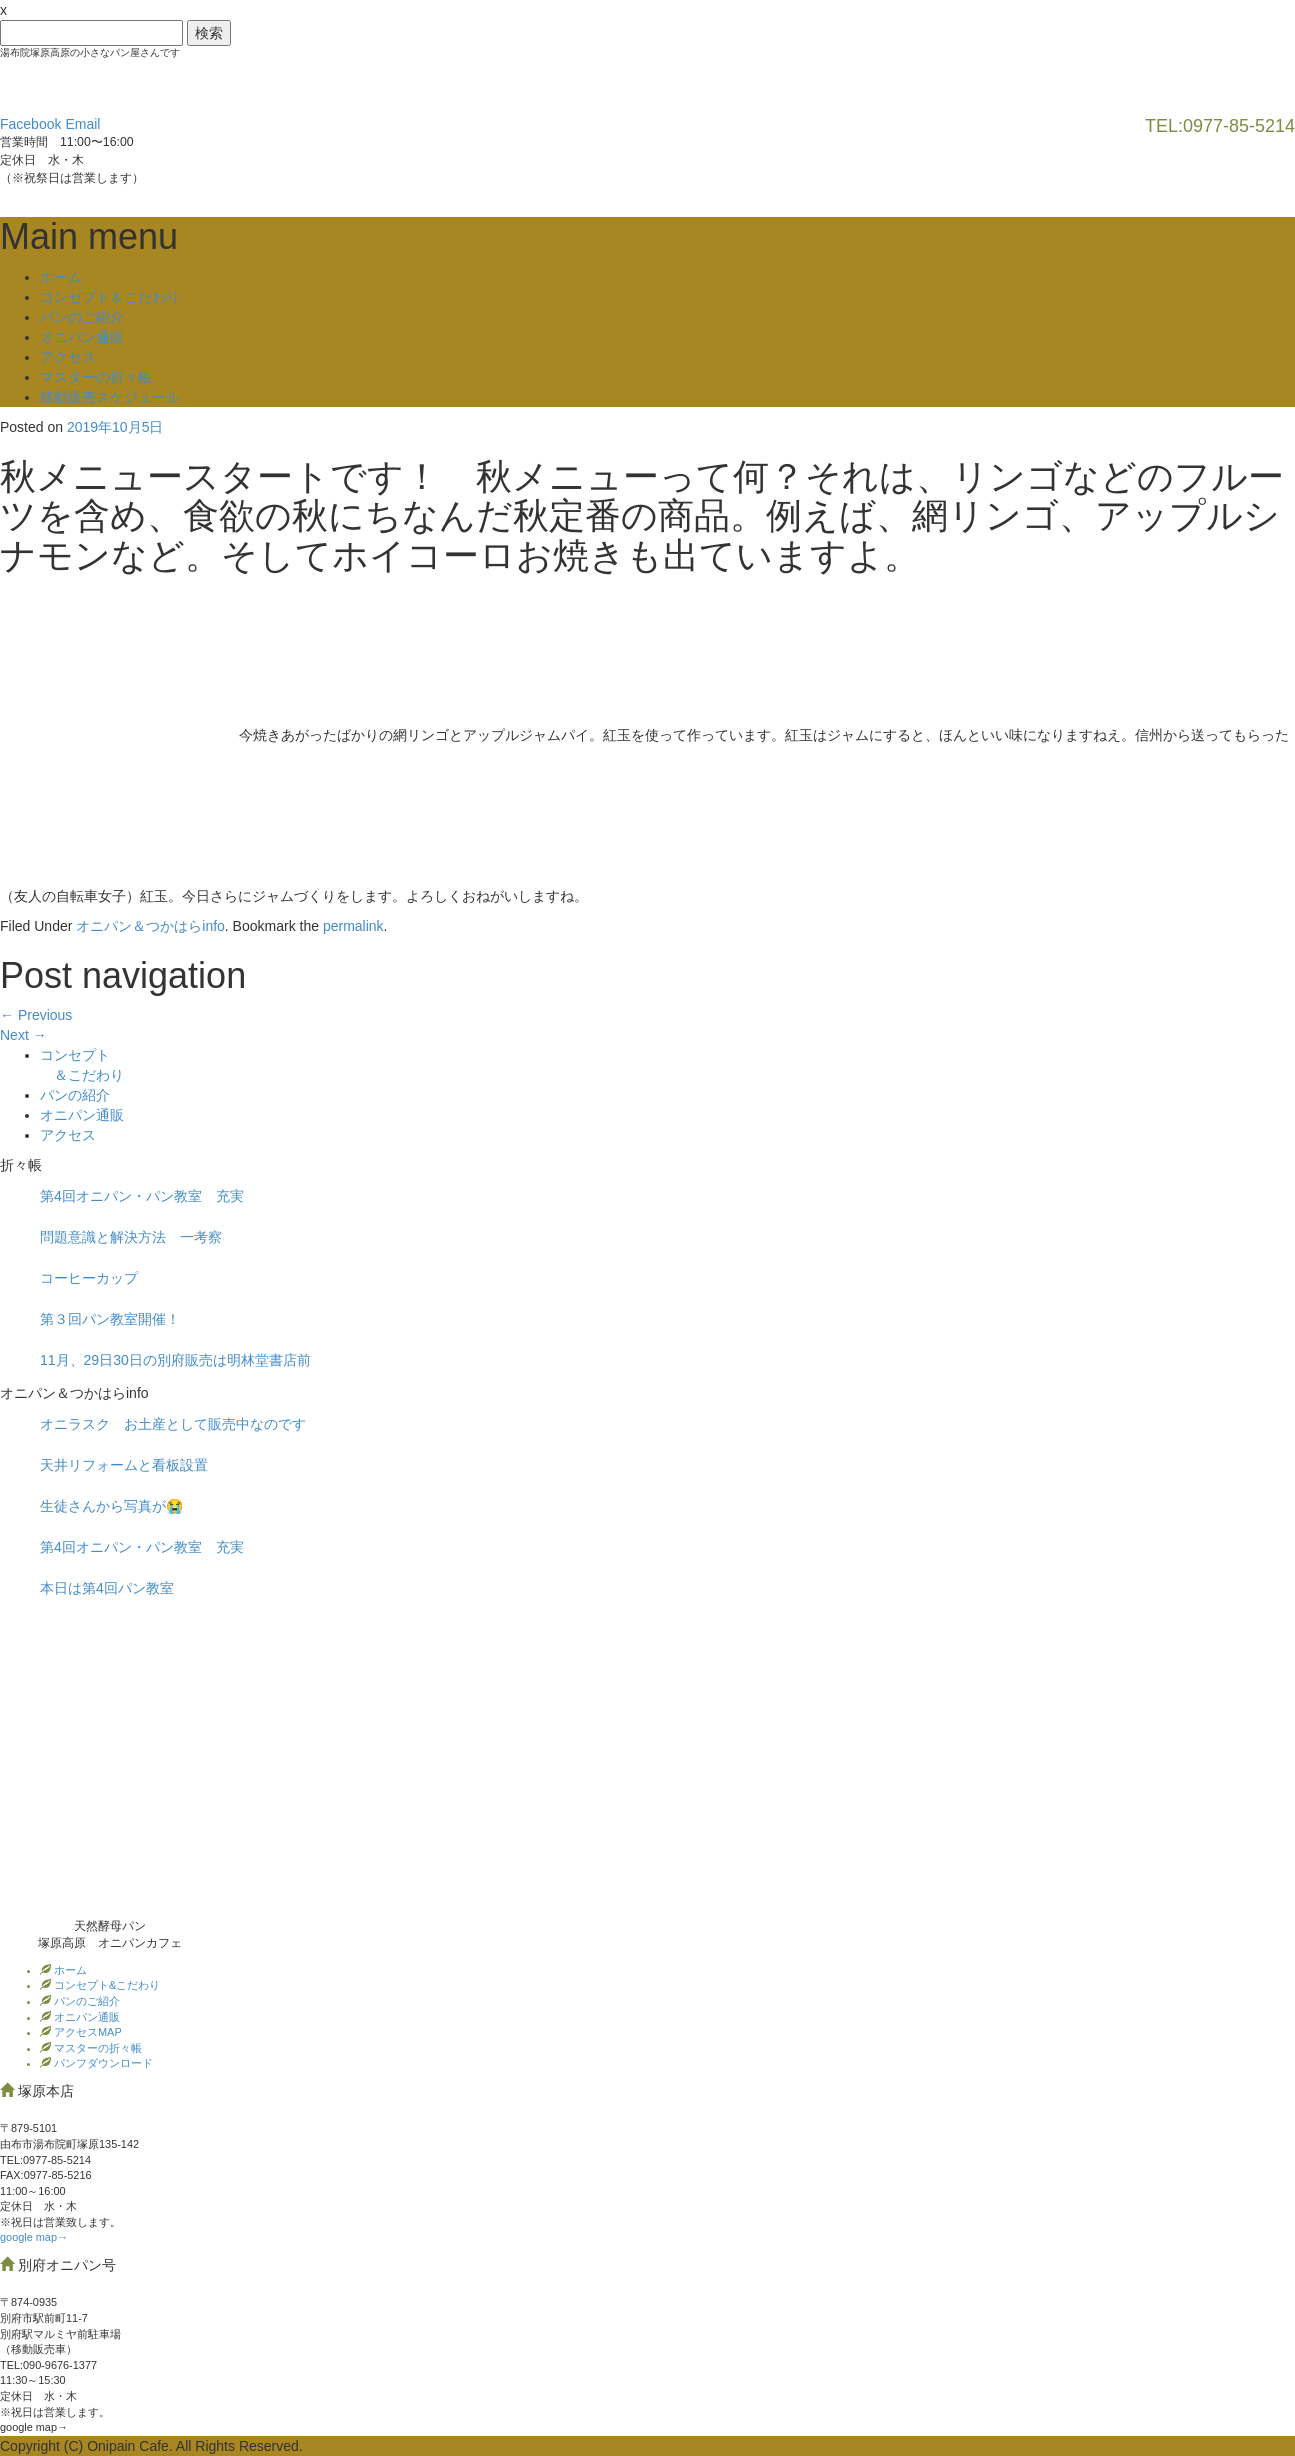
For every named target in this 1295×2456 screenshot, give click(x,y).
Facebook (30, 124)
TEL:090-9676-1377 (48, 2365)
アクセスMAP (86, 2032)
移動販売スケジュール (110, 397)
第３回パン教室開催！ (110, 1319)
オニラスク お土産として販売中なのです (173, 1424)
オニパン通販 (82, 337)
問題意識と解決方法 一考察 (131, 1237)
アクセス (68, 357)
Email (82, 124)
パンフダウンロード (102, 2063)
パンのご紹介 (82, 317)
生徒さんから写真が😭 (111, 1506)
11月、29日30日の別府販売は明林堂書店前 (175, 1360)
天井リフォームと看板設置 (124, 1465)
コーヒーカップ (89, 1278)
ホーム (61, 277)
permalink (353, 926)
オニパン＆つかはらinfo (150, 926)
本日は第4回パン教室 (107, 1588)
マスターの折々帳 (96, 377)
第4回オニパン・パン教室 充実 (142, 1196)
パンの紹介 (75, 1095)
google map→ (34, 2237)
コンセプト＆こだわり (110, 297)
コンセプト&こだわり (105, 1985)
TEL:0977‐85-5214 (45, 2160)
